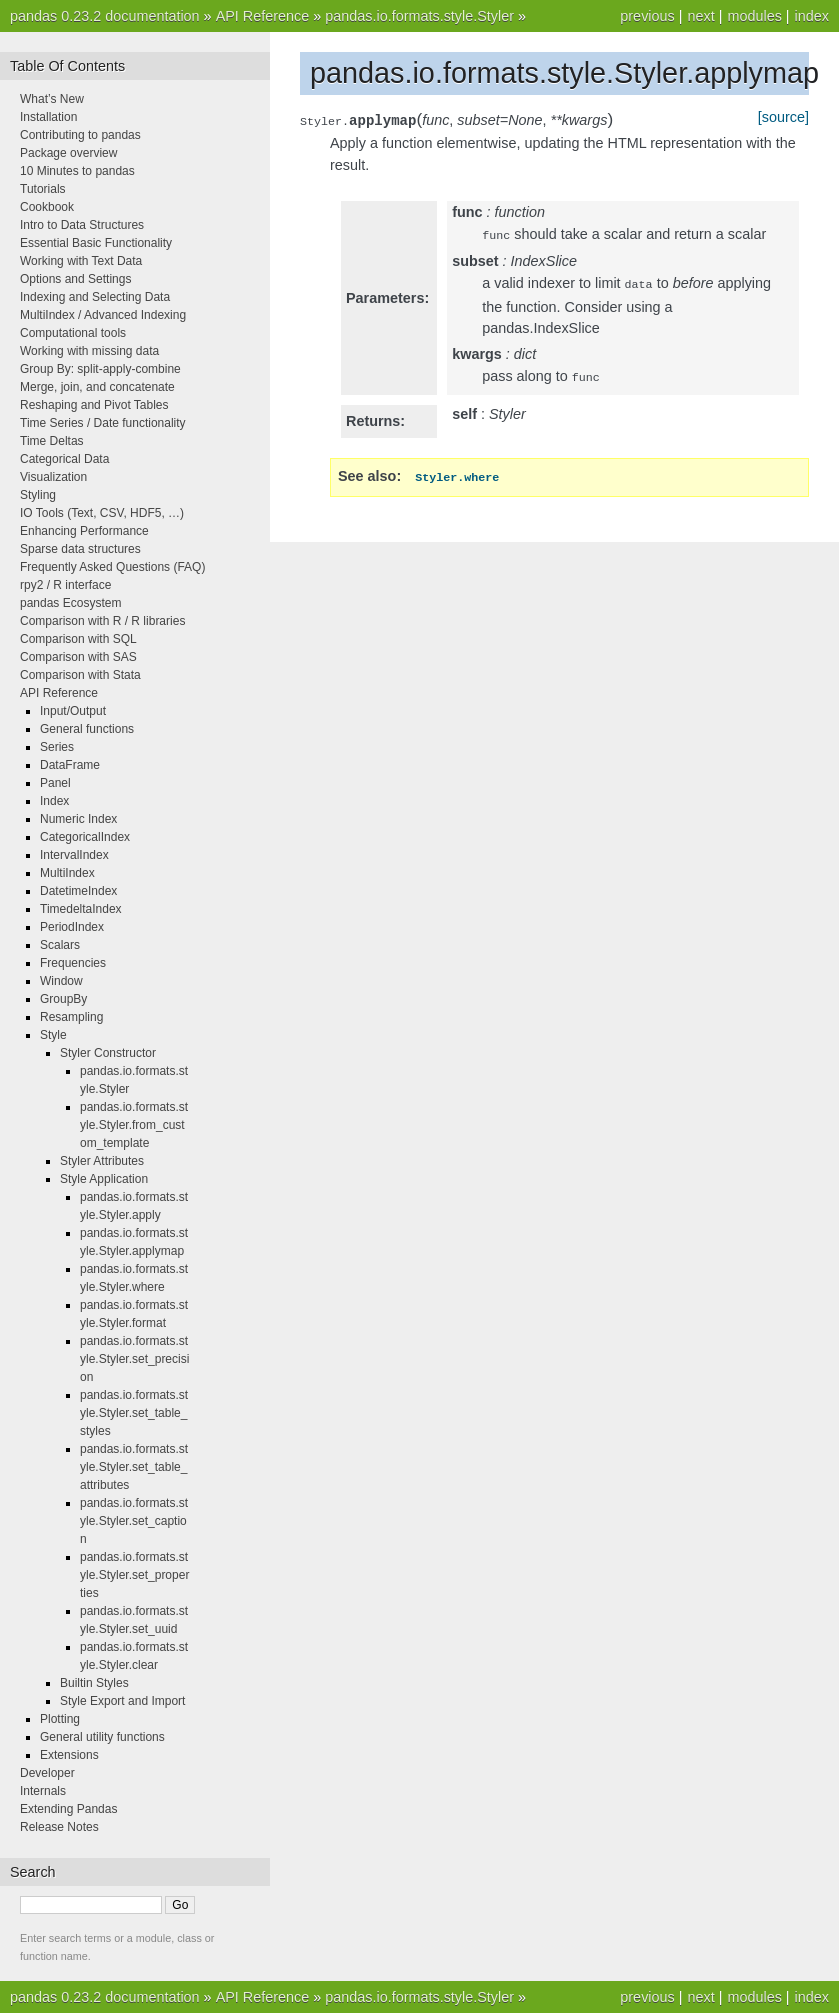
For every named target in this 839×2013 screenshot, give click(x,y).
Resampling (71, 1017)
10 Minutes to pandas (77, 171)
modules (754, 16)
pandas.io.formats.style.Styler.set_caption (134, 1521)
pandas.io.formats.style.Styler (419, 16)
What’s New (52, 99)
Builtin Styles (94, 1683)
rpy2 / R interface (65, 585)
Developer (47, 1773)
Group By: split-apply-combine (100, 369)
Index (54, 801)
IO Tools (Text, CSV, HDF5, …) (102, 513)
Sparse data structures (80, 549)
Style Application (104, 1179)
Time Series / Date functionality (103, 423)
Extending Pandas (68, 1809)
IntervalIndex (74, 855)
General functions (87, 729)
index (812, 16)
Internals (43, 1791)
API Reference (263, 16)
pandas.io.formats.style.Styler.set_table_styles (134, 1413)
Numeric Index (78, 819)
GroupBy (63, 999)
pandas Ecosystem (70, 603)
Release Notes (59, 1827)
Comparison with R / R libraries (102, 621)
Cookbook (47, 207)
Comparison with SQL (78, 639)
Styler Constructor (108, 1053)
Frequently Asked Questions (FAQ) (112, 567)
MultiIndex (67, 873)
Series (57, 747)
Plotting (60, 1719)
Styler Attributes (102, 1161)
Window (61, 981)
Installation (48, 117)
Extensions (69, 1755)
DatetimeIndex (78, 891)
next (700, 16)
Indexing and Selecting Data (95, 297)
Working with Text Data (81, 261)
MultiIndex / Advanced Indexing (103, 315)
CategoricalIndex (85, 837)
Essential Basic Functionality (96, 243)
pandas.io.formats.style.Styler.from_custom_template (134, 1125)
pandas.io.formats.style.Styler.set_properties (134, 1575)
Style (53, 1035)
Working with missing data (89, 351)
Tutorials (43, 189)
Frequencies (73, 963)
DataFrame (70, 765)
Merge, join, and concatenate (97, 387)
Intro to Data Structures (82, 225)
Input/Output (73, 711)
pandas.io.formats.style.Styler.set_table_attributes (134, 1467)
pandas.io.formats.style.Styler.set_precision (134, 1359)
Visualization (53, 477)
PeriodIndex (72, 927)
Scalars (60, 945)
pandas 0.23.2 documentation (105, 16)
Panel (55, 783)
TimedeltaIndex (81, 909)
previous (647, 16)
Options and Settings (75, 279)
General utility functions (102, 1737)
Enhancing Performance (84, 531)
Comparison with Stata (80, 675)
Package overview (68, 153)
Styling (38, 495)
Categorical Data (64, 459)
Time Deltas (52, 441)
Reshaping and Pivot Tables (94, 405)
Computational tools (73, 333)
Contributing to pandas (80, 135)
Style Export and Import (122, 1701)
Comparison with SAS (78, 657)
